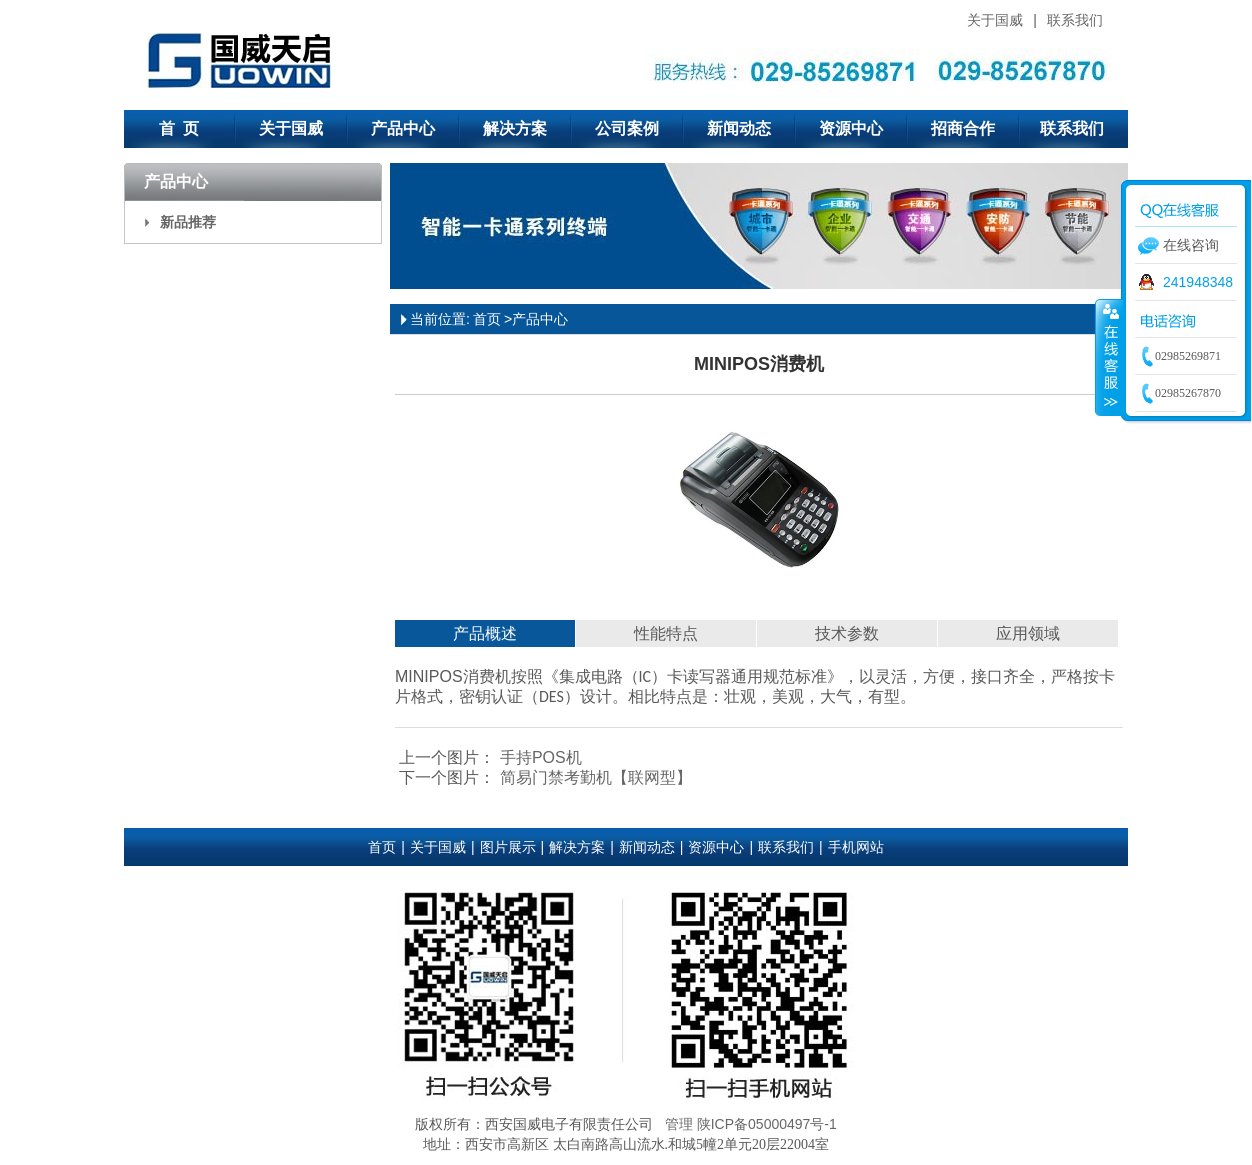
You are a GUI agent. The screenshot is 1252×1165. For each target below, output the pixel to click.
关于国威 (995, 20)
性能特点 (666, 633)
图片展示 (508, 847)
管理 (679, 1124)
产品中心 (403, 128)
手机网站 (856, 847)
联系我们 (1075, 20)
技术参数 (847, 633)
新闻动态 (739, 128)
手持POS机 (538, 757)
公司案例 (627, 128)
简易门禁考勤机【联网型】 (593, 777)
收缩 (1109, 357)
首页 (487, 319)
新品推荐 (188, 222)
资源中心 (851, 128)
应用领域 (1028, 633)
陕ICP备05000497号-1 (767, 1124)
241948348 (1198, 282)
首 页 (179, 128)
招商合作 (963, 128)
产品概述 (485, 633)
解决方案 (515, 128)
